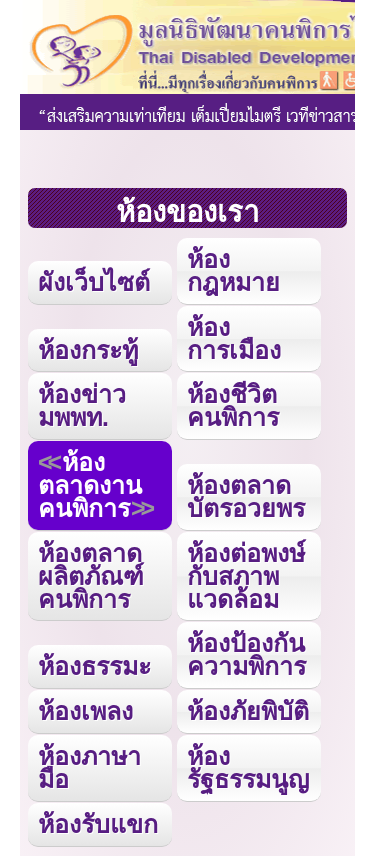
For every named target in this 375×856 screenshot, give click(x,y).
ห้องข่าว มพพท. (82, 405)
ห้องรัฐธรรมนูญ (248, 767)
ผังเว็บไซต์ (94, 282)
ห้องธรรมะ (94, 666)
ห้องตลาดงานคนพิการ (90, 485)
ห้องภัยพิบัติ (248, 711)
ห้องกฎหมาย (233, 270)
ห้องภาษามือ (89, 767)
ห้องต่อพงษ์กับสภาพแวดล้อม (246, 576)
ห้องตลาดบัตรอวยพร (246, 496)
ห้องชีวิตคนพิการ (233, 405)
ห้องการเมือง (234, 338)
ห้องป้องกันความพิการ (246, 654)
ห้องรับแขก (98, 824)
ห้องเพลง (85, 711)
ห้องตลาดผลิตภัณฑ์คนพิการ (91, 576)
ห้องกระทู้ (88, 350)
